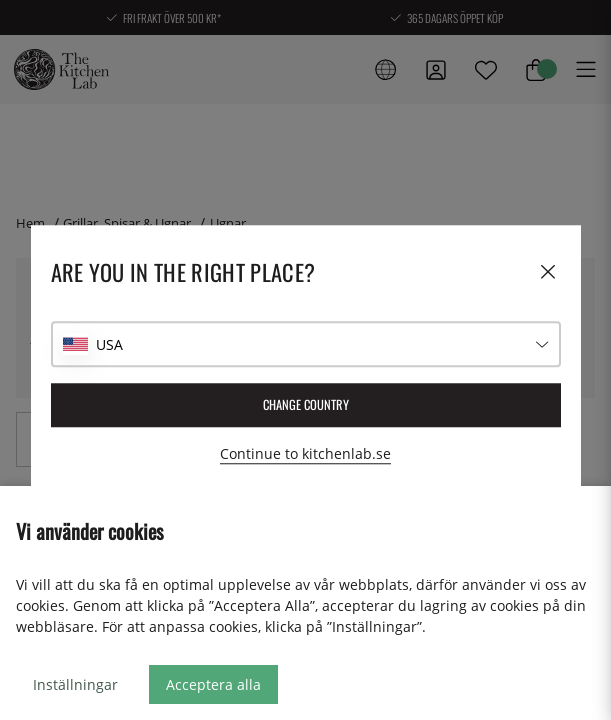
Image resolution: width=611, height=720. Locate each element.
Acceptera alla (213, 684)
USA (109, 344)
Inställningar (75, 684)
